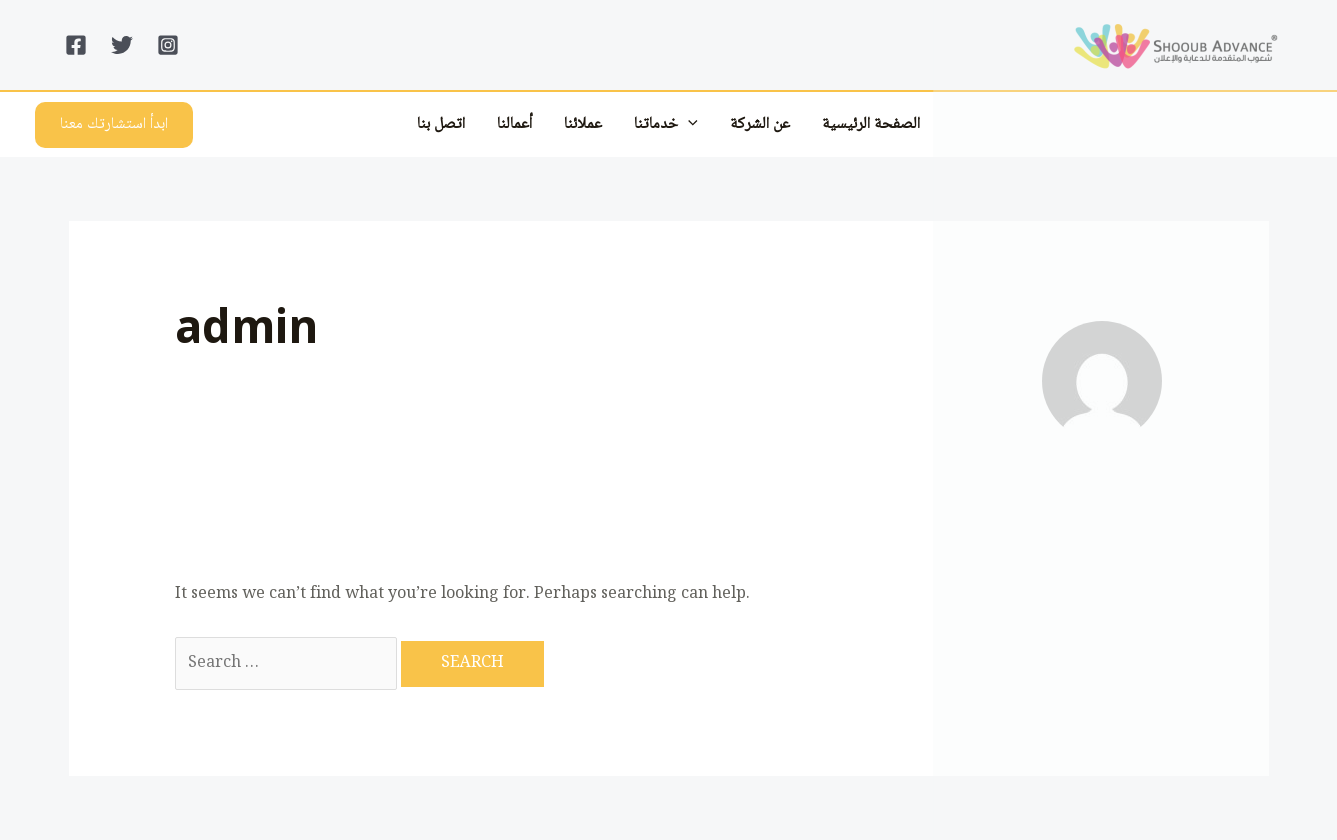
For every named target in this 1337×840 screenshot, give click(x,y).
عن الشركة (760, 124)
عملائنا (583, 124)
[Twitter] (122, 45)
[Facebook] (76, 45)
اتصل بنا (441, 124)
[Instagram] (168, 45)
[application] (688, 124)
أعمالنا (514, 124)
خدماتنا (666, 124)
